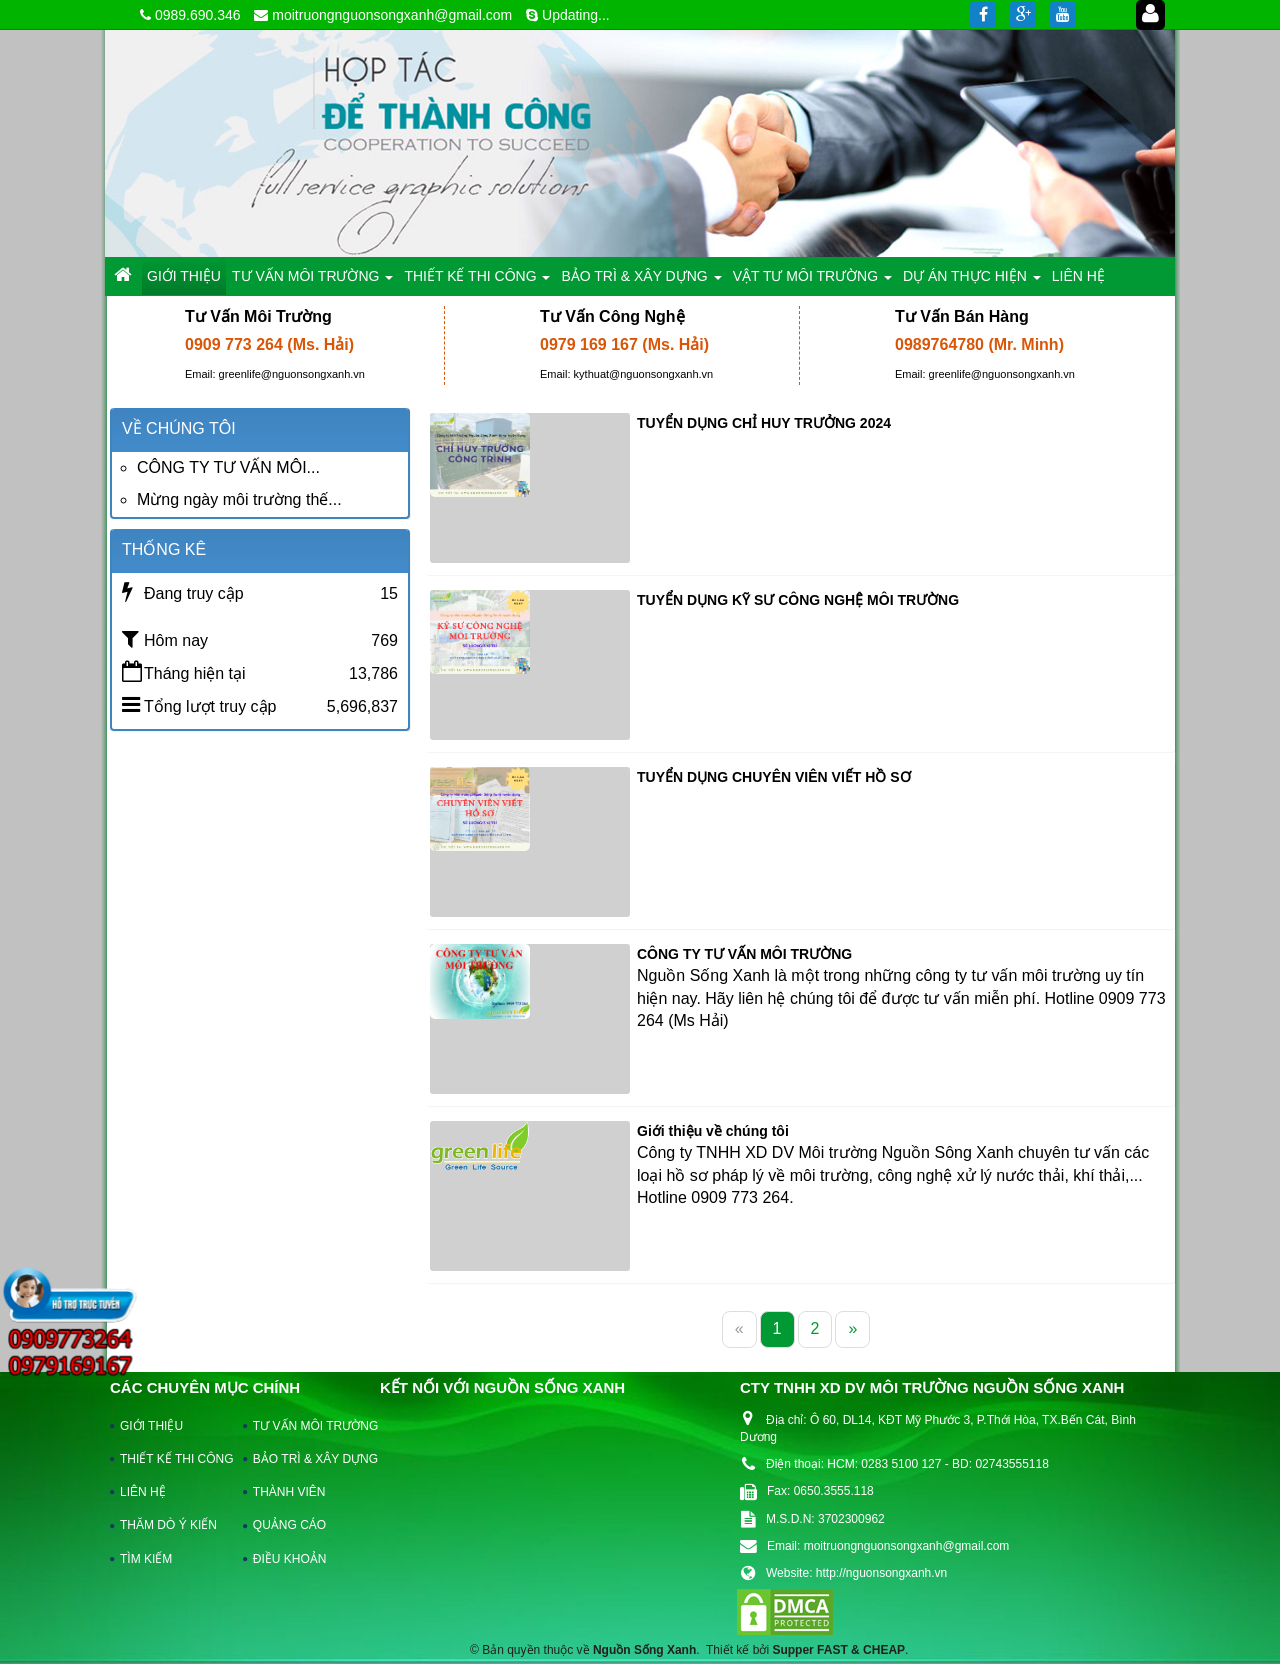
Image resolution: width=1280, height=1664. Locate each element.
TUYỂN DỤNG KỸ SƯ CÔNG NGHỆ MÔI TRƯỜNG (798, 600)
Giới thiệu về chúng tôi (713, 1131)
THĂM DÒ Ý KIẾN (168, 1525)
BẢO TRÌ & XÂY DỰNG (306, 1459)
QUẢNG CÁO (289, 1525)
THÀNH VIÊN (289, 1492)
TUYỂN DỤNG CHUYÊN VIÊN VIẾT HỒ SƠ (774, 777)
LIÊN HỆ (143, 1492)
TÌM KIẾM (146, 1559)
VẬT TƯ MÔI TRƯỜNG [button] (812, 281)
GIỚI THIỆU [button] (184, 276)
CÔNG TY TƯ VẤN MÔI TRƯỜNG (744, 954)
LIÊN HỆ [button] (1078, 276)
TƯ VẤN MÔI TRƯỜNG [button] (312, 281)
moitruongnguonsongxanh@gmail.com (392, 15)
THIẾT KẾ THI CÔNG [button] (477, 281)
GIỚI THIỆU (151, 1426)
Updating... (576, 15)
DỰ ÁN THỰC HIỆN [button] (972, 281)
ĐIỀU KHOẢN (290, 1559)
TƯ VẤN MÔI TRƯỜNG (306, 1426)
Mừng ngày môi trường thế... (239, 499)
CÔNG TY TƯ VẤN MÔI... (228, 467)
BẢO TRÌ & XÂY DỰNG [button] (641, 281)
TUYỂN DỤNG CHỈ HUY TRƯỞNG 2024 (764, 423)
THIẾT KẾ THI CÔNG (172, 1459)
